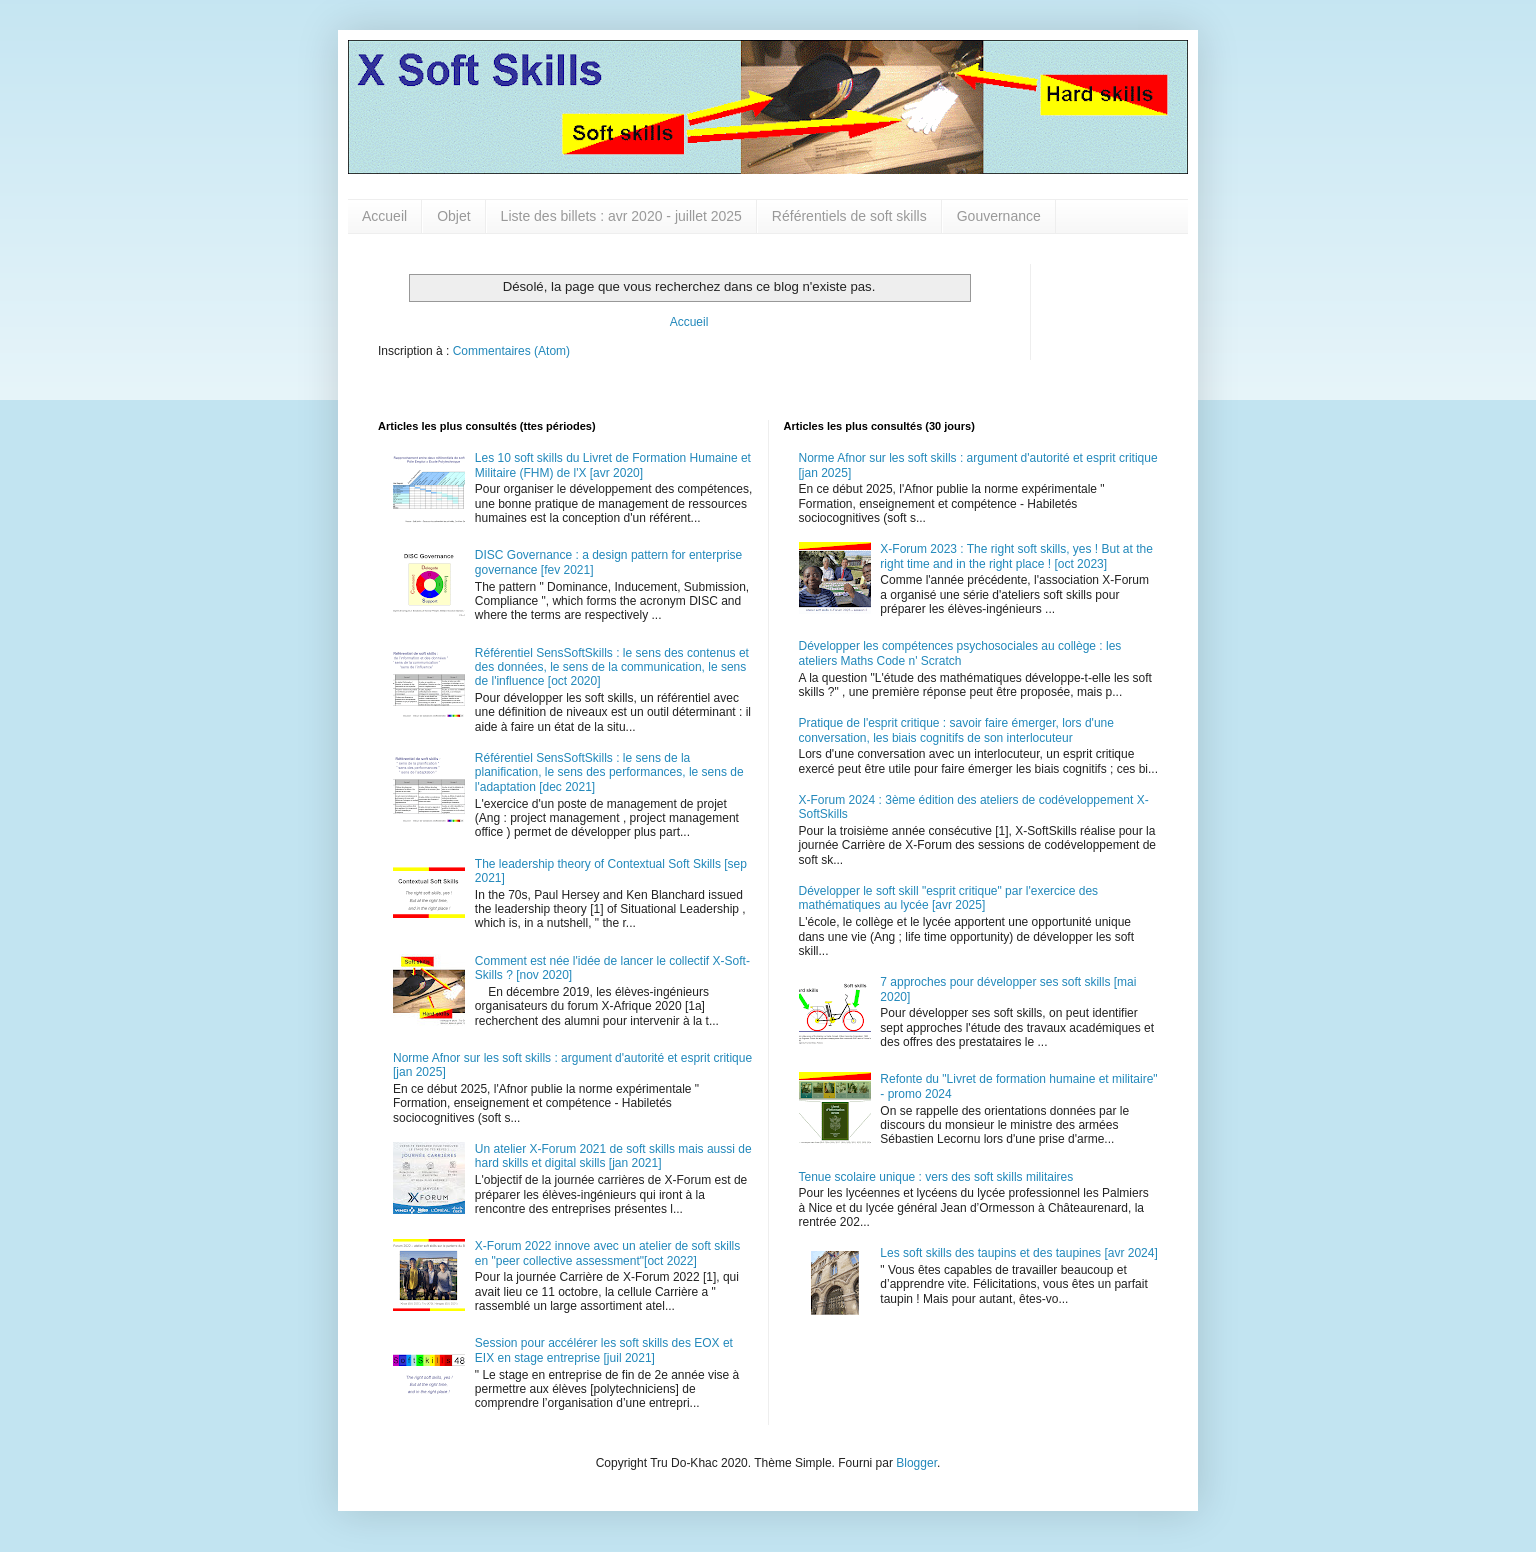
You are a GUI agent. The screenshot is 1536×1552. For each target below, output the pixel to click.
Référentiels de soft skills (849, 216)
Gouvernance (999, 216)
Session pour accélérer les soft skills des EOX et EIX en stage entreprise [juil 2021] (604, 1350)
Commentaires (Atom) (511, 351)
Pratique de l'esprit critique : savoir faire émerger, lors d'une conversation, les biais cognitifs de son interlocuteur (956, 730)
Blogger (916, 1463)
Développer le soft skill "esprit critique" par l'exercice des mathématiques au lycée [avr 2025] (949, 898)
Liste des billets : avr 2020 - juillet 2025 (621, 216)
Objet (453, 216)
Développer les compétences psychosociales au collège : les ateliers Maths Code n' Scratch (960, 653)
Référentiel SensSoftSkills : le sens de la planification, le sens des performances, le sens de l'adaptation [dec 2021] (609, 772)
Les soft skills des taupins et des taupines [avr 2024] (1019, 1253)
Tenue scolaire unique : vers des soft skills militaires (936, 1177)
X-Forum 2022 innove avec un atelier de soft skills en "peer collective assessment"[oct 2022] (607, 1253)
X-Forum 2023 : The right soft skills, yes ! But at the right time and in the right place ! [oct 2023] (1016, 556)
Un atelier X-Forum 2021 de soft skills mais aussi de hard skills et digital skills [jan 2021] (613, 1156)
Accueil (384, 216)
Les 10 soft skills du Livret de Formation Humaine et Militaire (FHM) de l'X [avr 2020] (613, 465)
